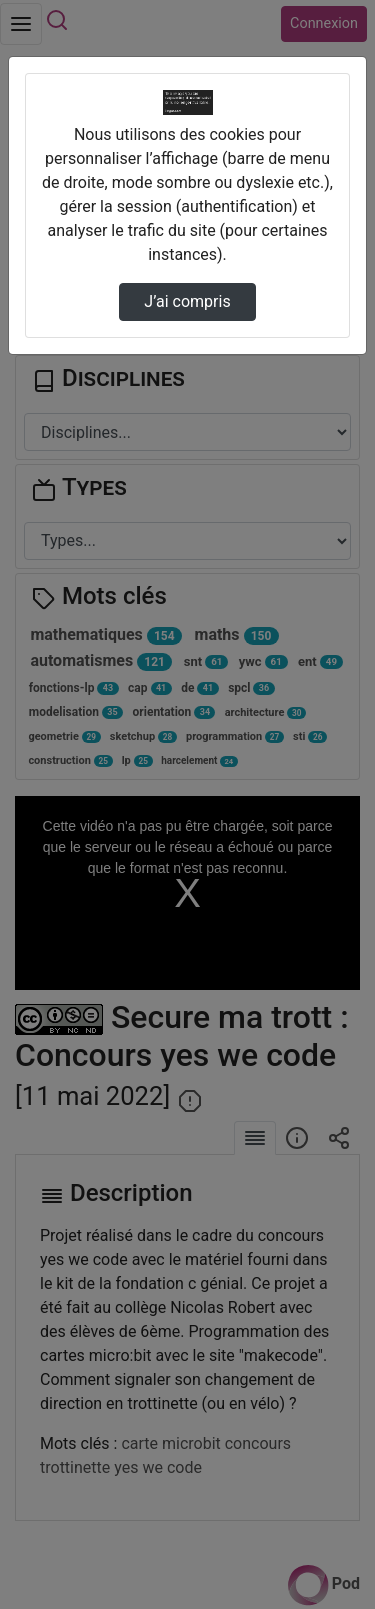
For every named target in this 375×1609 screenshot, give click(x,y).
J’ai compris (187, 301)
